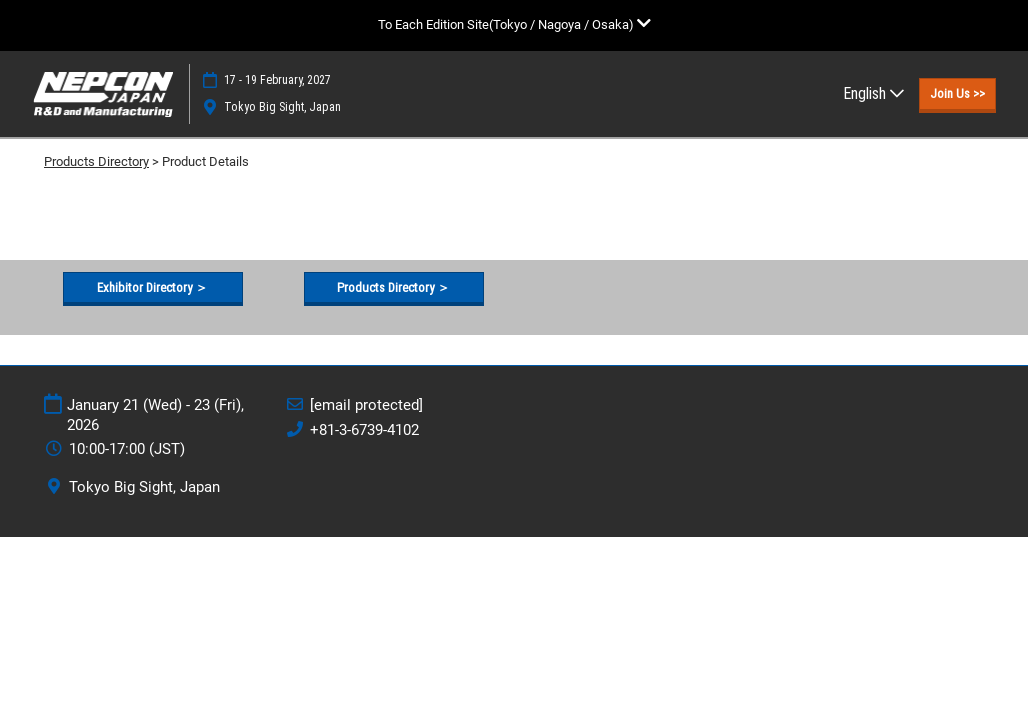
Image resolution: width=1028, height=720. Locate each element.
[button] (957, 94)
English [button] (873, 93)
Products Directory (96, 161)
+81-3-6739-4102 (364, 430)
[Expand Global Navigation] (514, 24)
